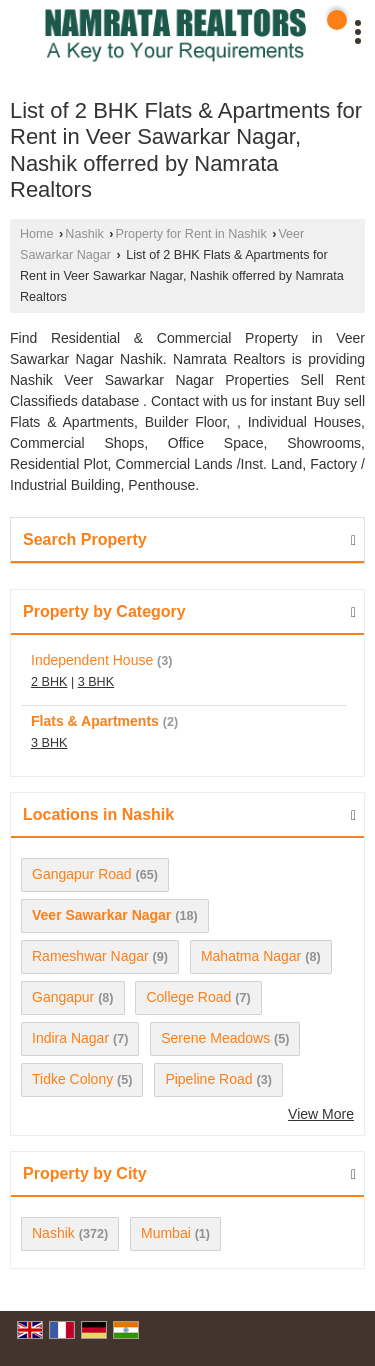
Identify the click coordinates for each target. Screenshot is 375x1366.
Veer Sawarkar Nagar (101, 915)
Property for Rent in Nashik (191, 234)
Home (37, 234)
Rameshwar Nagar (90, 956)
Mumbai (166, 1233)
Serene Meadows (215, 1038)
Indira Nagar (70, 1038)
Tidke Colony (72, 1079)
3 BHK (96, 682)
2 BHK (49, 682)
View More (321, 1114)
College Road (188, 997)
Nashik (84, 234)
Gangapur (63, 997)
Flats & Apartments (95, 721)
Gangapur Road (82, 874)
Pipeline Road (208, 1079)
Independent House (92, 660)
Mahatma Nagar (251, 956)
